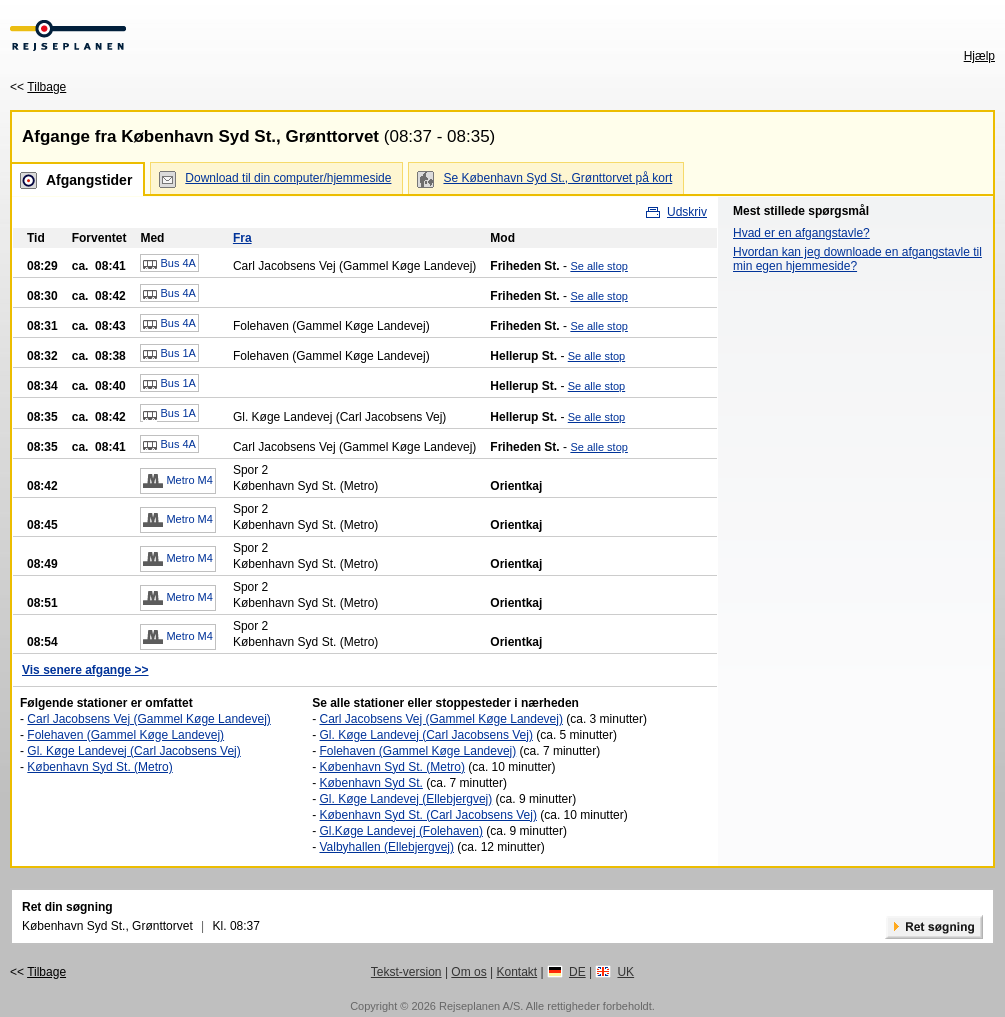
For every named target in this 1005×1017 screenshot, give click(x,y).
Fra (242, 238)
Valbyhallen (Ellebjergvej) (386, 847)
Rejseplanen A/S (479, 1006)
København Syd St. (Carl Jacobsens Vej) (427, 815)
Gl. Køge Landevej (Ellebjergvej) (405, 799)
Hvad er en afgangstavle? (801, 233)
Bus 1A (169, 354)
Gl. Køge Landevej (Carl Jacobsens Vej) (133, 751)
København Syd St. (370, 783)
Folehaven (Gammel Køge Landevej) (125, 735)
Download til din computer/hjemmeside (288, 178)
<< (38, 87)
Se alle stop (598, 266)
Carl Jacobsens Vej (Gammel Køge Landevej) (148, 719)
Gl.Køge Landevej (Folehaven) (400, 831)
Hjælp (979, 56)
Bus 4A (169, 264)
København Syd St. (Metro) (99, 767)
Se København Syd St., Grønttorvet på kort (557, 178)
